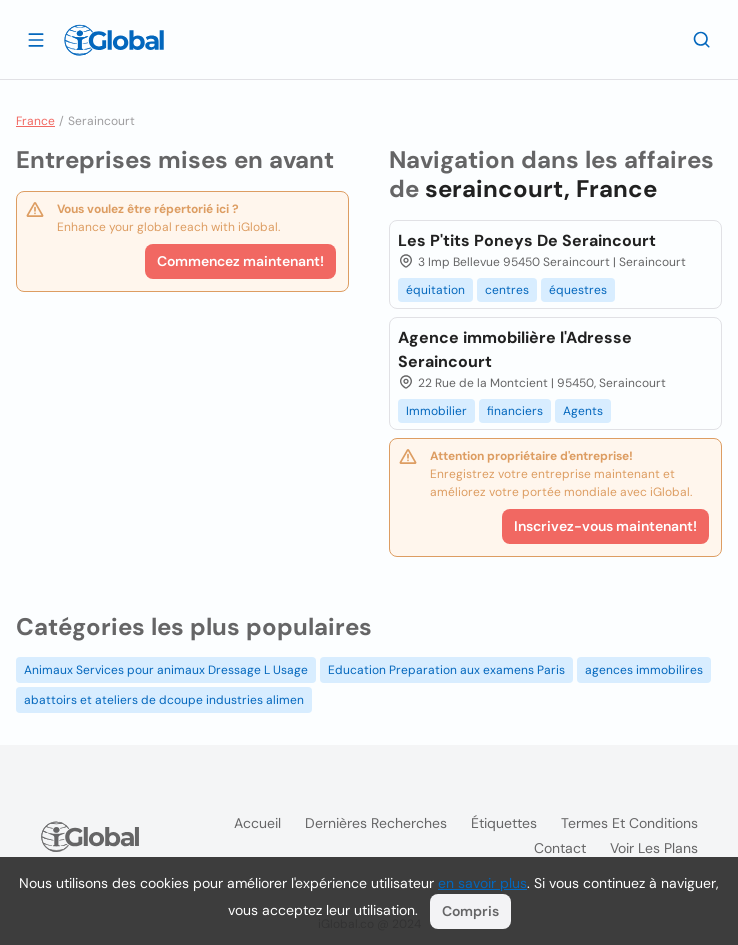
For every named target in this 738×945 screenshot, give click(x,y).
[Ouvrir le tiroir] (36, 39)
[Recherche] (702, 39)
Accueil (257, 823)
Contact (560, 848)
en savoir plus (482, 883)
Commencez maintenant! (240, 261)
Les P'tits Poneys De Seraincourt (527, 240)
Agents (583, 411)
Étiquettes (504, 823)
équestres (578, 290)
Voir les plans (654, 848)
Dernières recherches (376, 823)
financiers (515, 411)
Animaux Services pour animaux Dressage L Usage (166, 670)
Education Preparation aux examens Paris (446, 670)
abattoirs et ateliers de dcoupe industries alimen (164, 700)
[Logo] (114, 40)
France (35, 121)
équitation (435, 290)
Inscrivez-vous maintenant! (605, 526)
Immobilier (436, 411)
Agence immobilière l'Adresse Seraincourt (515, 349)
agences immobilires (644, 670)
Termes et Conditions (629, 823)
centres (507, 290)
